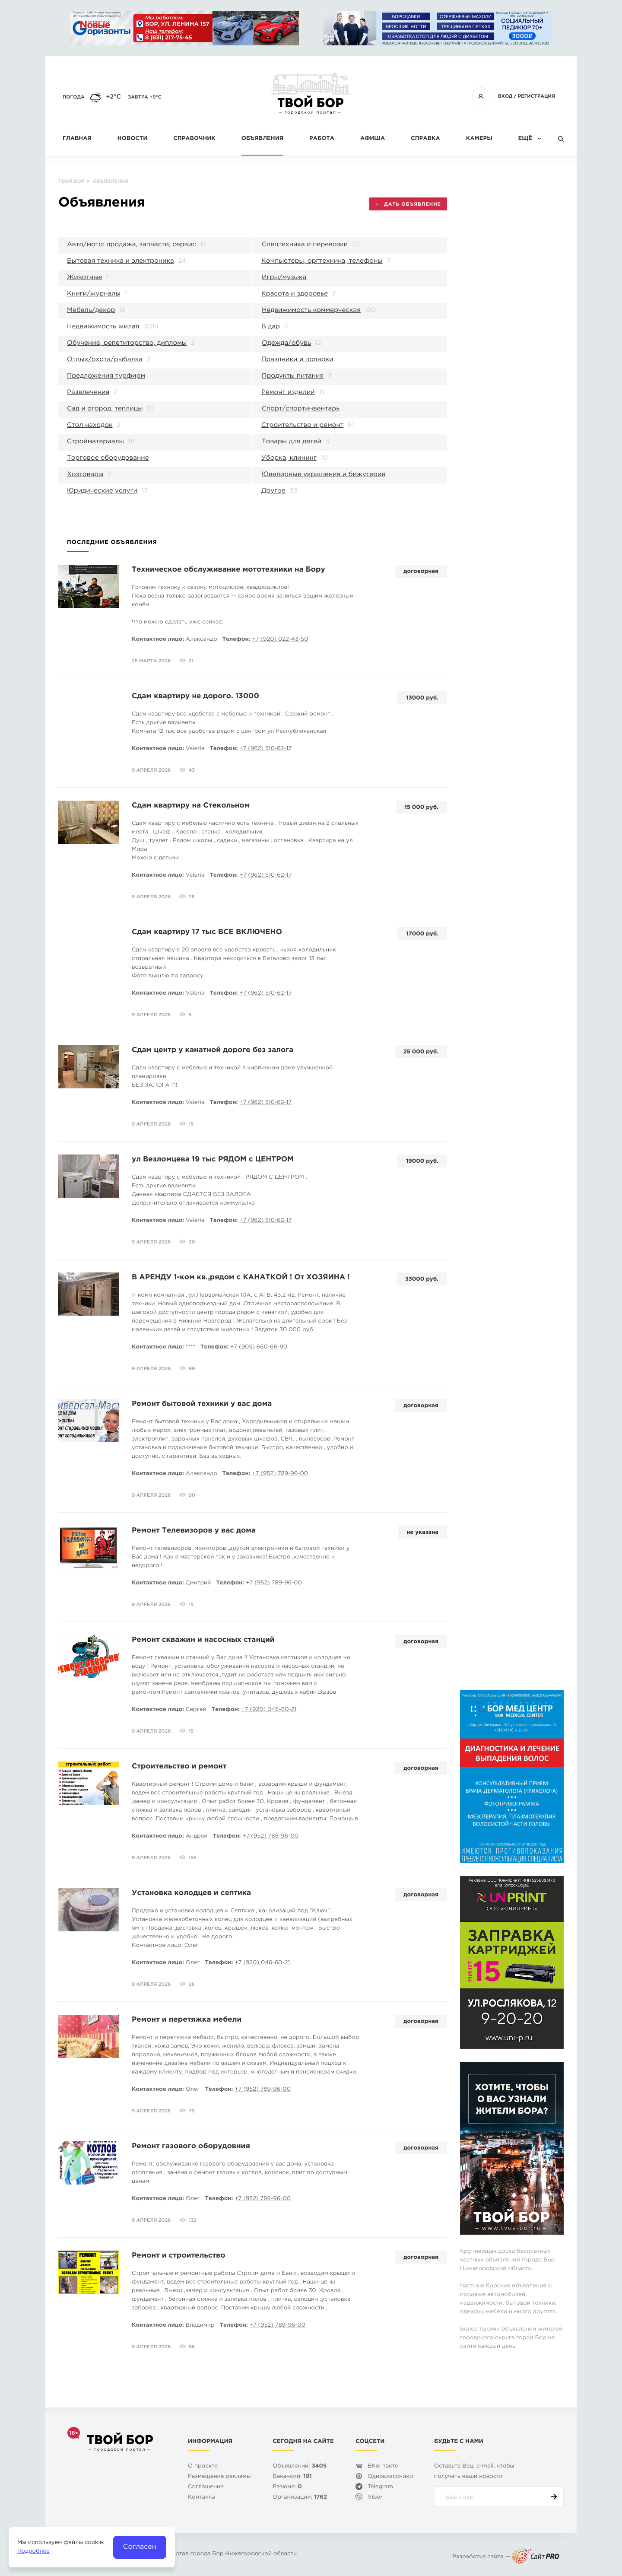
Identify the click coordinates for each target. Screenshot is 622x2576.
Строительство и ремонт (179, 1766)
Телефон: (236, 639)
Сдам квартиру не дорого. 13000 (195, 696)
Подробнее (33, 2551)
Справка (425, 139)
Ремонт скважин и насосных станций (203, 1640)
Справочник (194, 139)
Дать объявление (408, 204)
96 (192, 2347)
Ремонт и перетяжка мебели (186, 2019)
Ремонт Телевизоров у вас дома (194, 1530)
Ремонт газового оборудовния (191, 2146)
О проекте (203, 2466)
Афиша (372, 139)
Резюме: (287, 2487)
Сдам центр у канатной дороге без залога (212, 1050)
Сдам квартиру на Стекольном (191, 805)
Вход (505, 96)
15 (191, 1124)
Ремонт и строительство (178, 2255)
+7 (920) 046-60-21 (268, 1710)
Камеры (479, 139)
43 (192, 770)
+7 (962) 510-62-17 (265, 749)
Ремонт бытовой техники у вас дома (202, 1404)
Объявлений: (300, 2466)
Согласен (139, 2547)
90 (192, 1495)
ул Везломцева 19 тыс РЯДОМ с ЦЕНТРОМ (213, 1159)
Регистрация (536, 96)
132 (193, 2220)
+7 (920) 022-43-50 (280, 639)
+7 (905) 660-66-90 (258, 1347)
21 (191, 661)
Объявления (262, 139)
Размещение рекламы (219, 2476)
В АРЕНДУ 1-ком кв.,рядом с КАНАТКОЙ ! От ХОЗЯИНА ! (241, 1277)
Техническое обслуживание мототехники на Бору (228, 569)
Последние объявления (112, 543)
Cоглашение (206, 2487)
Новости (132, 139)
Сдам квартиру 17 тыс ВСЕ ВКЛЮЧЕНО (207, 932)
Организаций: (300, 2497)
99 (192, 1369)
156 (193, 1858)
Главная (77, 139)
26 (192, 897)
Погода (74, 97)
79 (192, 2111)
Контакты (202, 2497)
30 (192, 1242)
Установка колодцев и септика (191, 1893)
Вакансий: (292, 2476)
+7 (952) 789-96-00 (280, 1474)
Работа (321, 139)
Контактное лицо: (158, 639)
